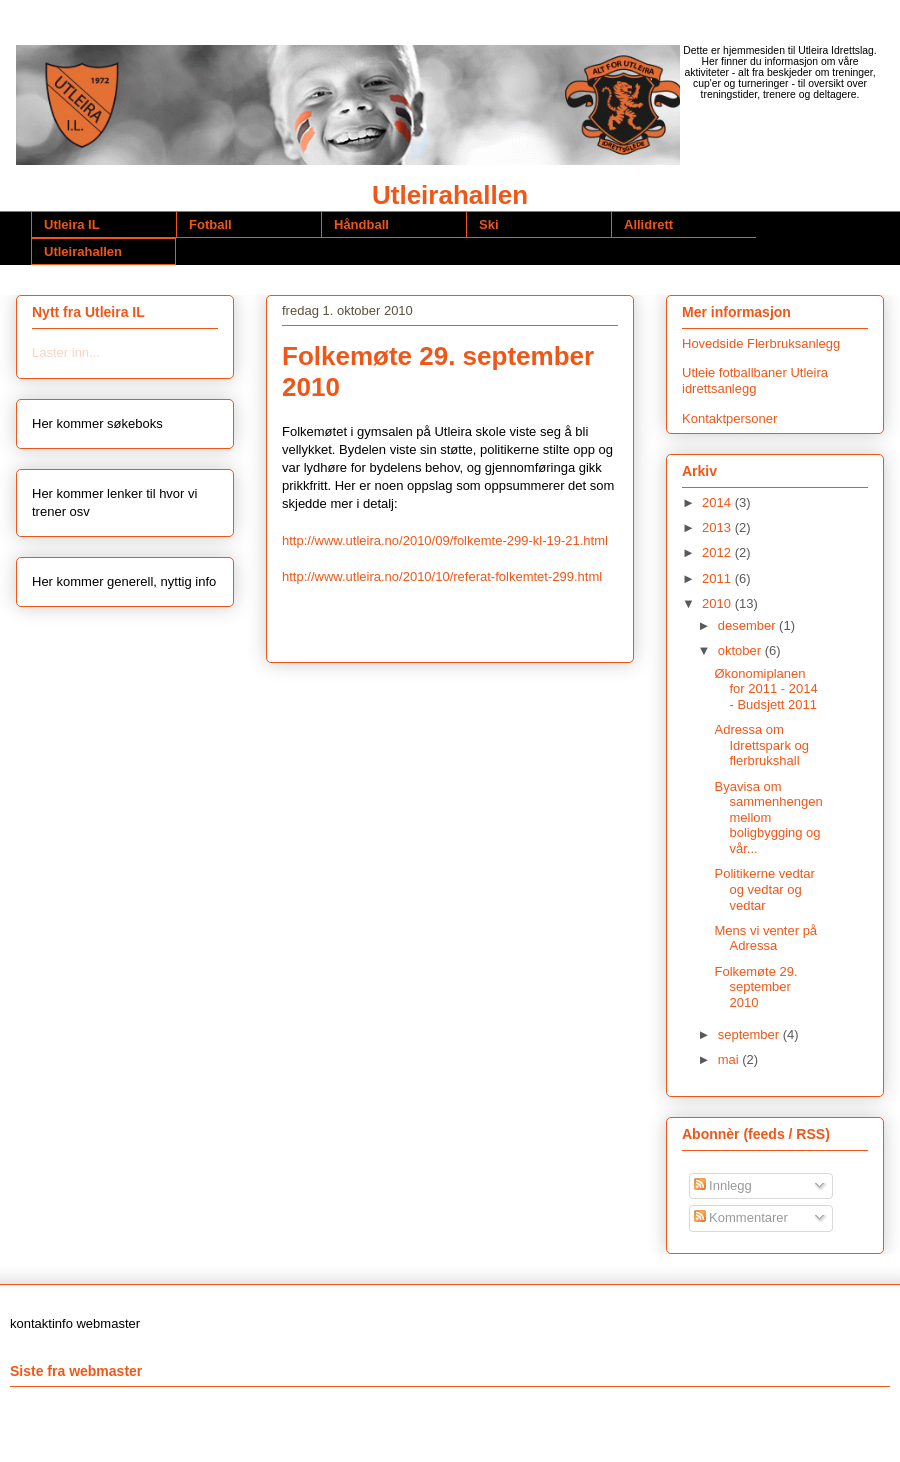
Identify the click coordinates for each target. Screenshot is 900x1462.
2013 (718, 527)
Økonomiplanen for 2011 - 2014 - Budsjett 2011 (765, 689)
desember (748, 625)
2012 (718, 552)
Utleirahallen (450, 195)
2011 (718, 578)
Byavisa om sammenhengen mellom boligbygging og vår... (768, 817)
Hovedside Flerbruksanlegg (761, 343)
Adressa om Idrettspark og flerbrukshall (761, 745)
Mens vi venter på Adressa (765, 938)
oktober (741, 650)
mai (730, 1059)
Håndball (361, 224)
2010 (718, 603)
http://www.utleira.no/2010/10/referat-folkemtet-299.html (442, 576)
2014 (718, 502)
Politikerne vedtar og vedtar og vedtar (764, 889)
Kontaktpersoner (729, 418)
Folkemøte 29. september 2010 (755, 987)
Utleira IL (72, 224)
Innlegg (723, 1185)
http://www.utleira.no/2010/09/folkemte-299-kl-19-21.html (445, 540)
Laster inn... (66, 352)
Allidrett (648, 224)
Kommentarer (741, 1217)
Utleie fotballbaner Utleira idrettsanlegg (755, 380)
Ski (489, 224)
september (750, 1034)
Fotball (210, 224)
